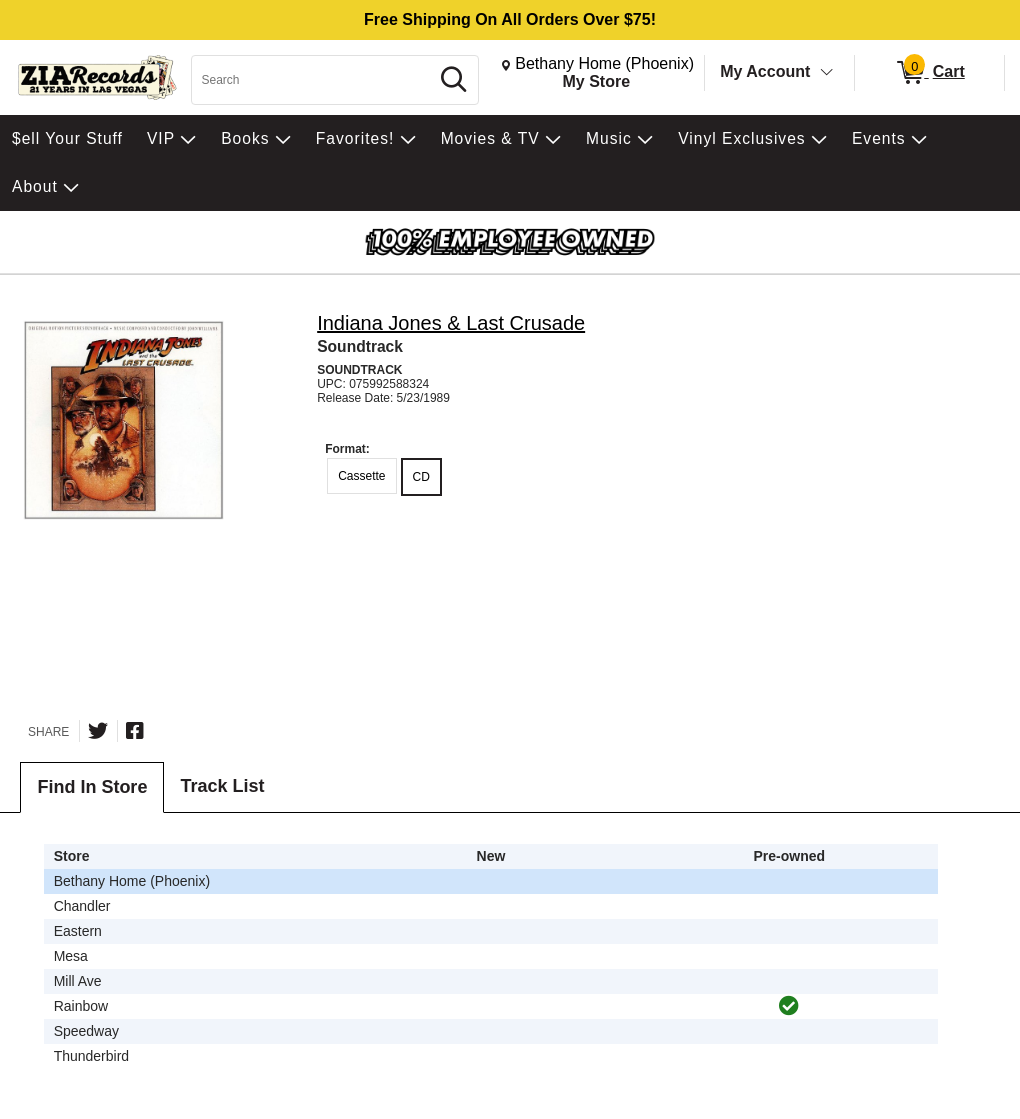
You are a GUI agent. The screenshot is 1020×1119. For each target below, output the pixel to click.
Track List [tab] (222, 786)
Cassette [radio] (361, 476)
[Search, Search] (313, 80)
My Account (765, 71)
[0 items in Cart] (929, 73)
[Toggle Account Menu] (827, 73)
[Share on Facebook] (135, 731)
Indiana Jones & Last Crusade (451, 323)
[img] (789, 1006)
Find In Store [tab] (92, 787)
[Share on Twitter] (98, 731)
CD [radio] (421, 477)
